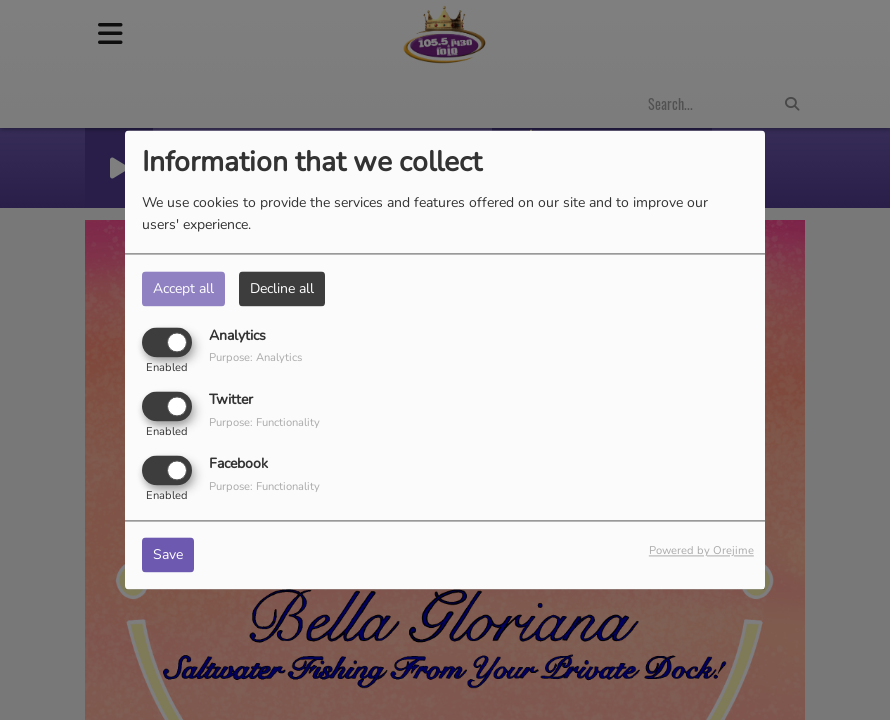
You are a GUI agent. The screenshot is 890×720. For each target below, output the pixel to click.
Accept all (183, 288)
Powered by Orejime (701, 551)
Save (168, 555)
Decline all (282, 288)
